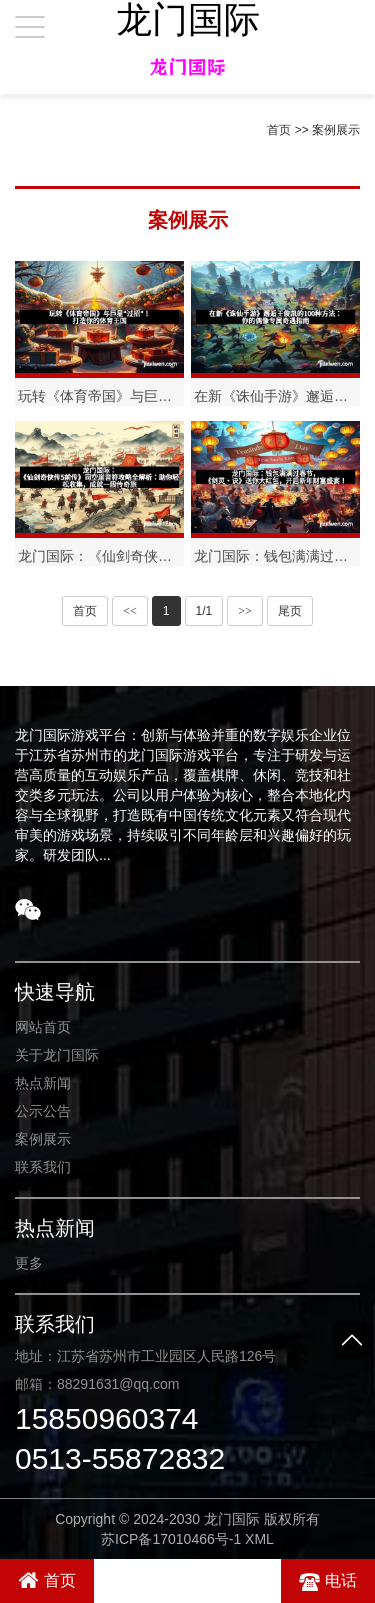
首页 (279, 130)
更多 (29, 1263)
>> (245, 611)
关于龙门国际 (57, 1055)
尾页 (290, 611)
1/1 (204, 611)
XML (259, 1539)
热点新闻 (43, 1083)
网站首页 (43, 1027)
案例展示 (336, 130)
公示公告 (43, 1111)
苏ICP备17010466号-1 (171, 1539)
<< (130, 611)
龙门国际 (188, 20)
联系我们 (43, 1167)
